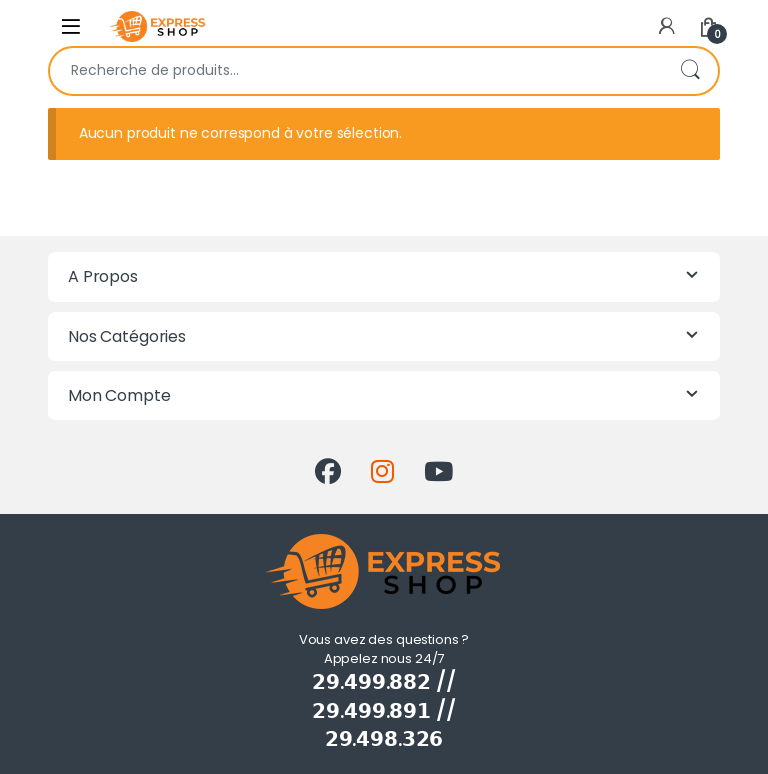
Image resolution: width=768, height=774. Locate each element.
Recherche (690, 71)
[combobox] (356, 71)
